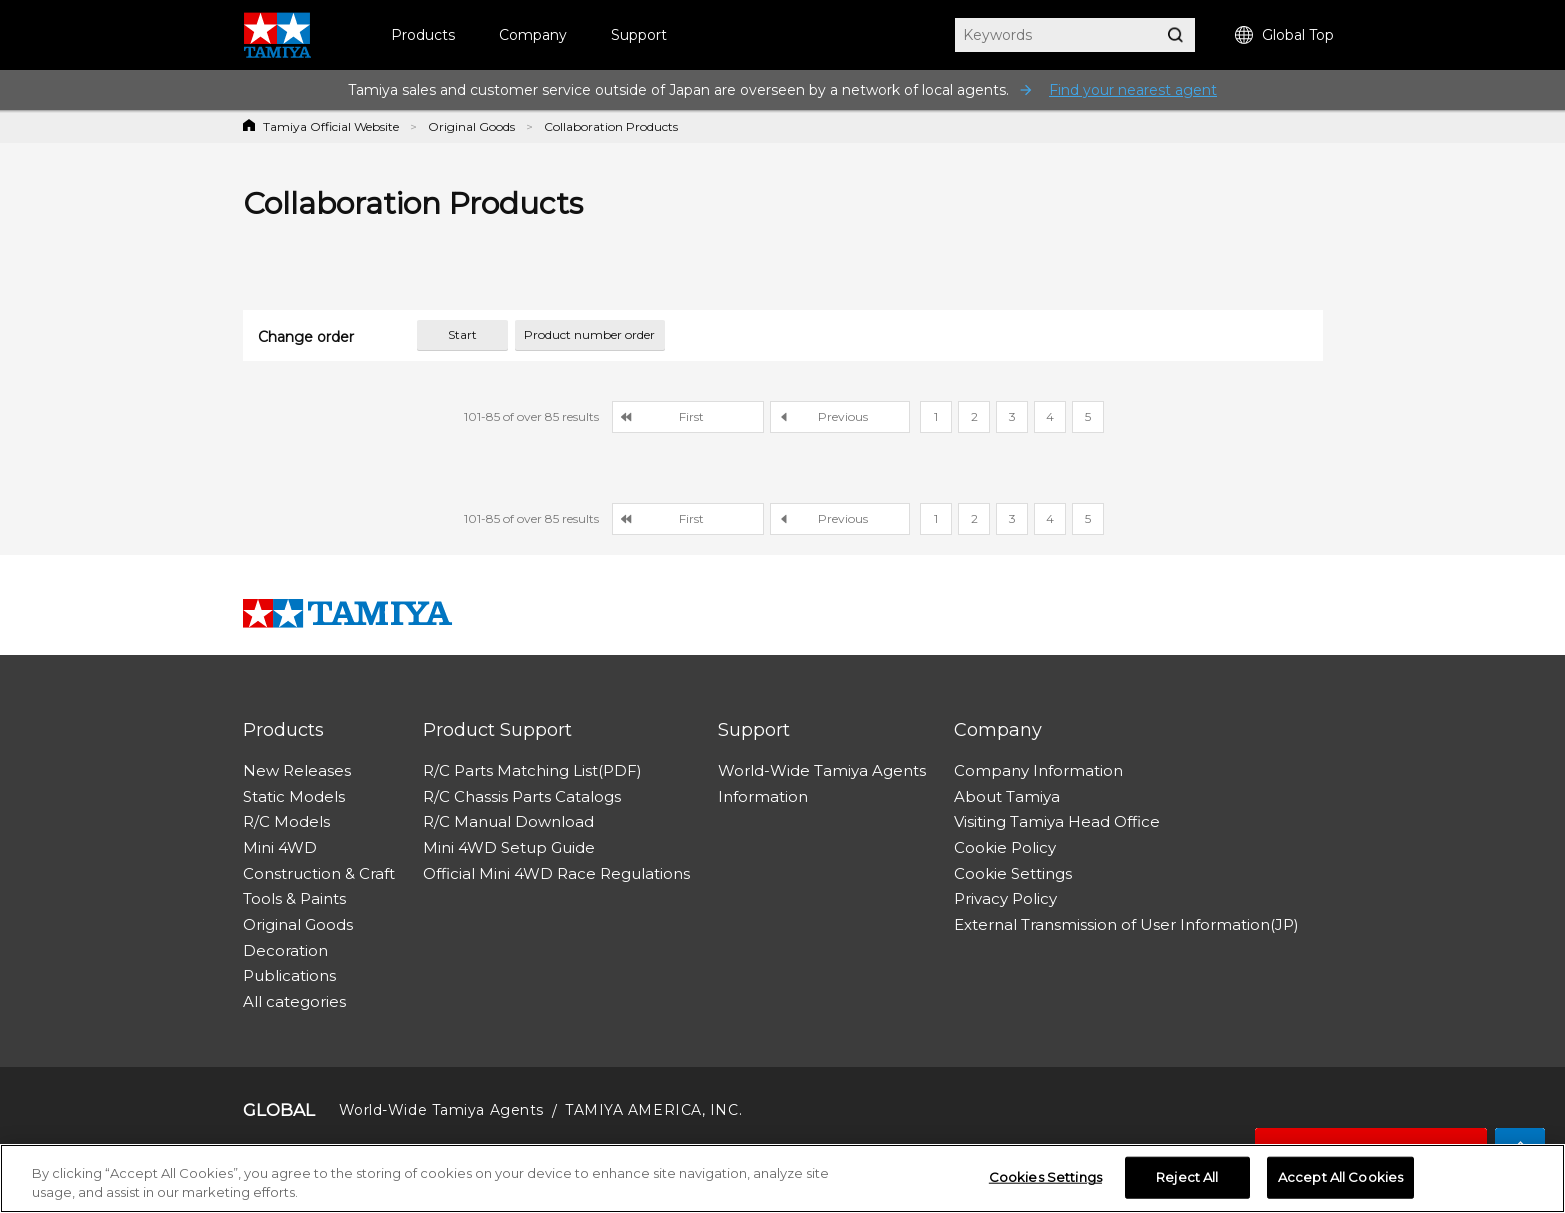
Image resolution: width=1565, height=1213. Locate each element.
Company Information (1038, 770)
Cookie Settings (1013, 873)
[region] (782, 1178)
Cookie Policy (1005, 847)
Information (763, 796)
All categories (294, 1001)
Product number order (589, 334)
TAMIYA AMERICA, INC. (653, 1110)
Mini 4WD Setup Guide (509, 847)
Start (462, 334)
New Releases (297, 770)
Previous (843, 416)
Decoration (285, 950)
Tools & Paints (294, 898)
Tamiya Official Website (331, 126)
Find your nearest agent (1133, 90)
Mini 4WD (280, 847)
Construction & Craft (319, 873)
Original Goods (471, 126)
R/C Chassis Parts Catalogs (522, 796)
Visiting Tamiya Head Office (1057, 821)
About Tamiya (1007, 796)
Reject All (1187, 1177)
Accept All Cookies (1340, 1177)
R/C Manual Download (508, 821)
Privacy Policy (1005, 898)
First (691, 416)
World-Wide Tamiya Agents (822, 770)
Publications (289, 975)
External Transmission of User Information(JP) (1126, 924)
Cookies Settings (1045, 1177)
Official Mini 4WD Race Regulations (556, 873)
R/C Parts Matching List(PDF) (532, 770)
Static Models (294, 796)
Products (423, 35)
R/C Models (286, 821)
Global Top (1284, 35)
